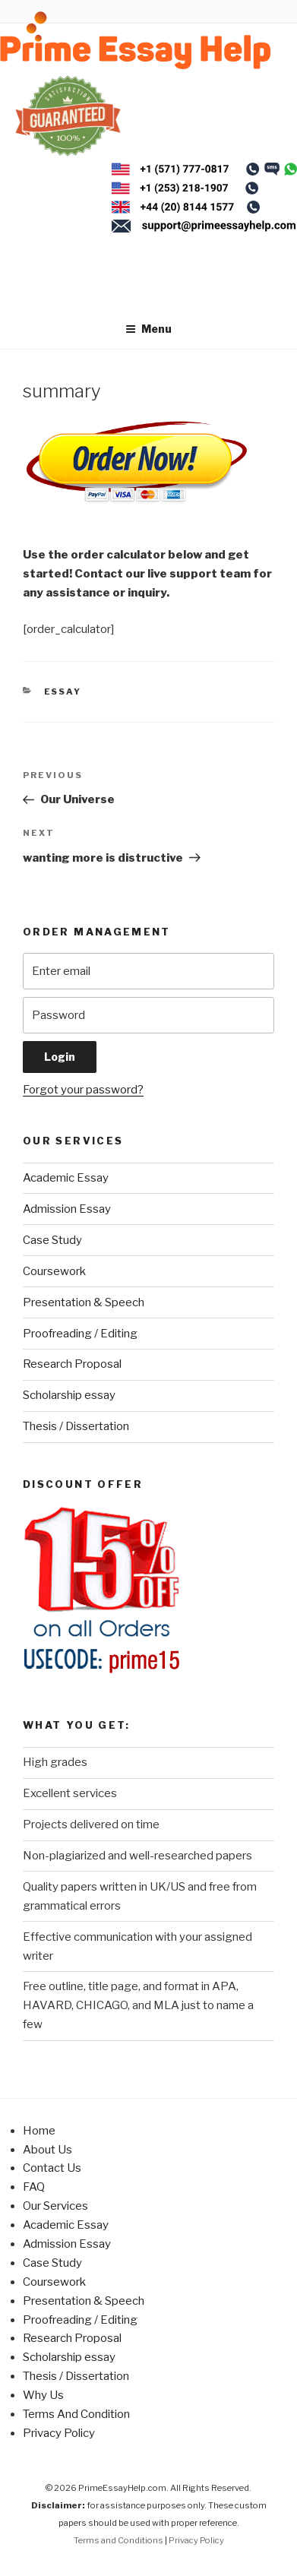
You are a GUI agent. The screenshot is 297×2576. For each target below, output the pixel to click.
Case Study (52, 1240)
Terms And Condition (76, 2414)
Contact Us (52, 2168)
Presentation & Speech (83, 1302)
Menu (148, 328)
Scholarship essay (69, 1395)
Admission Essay (67, 1209)
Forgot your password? (83, 1090)
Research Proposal (72, 1364)
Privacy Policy (59, 2433)
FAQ (34, 2187)
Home (39, 2131)
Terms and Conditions (118, 2540)
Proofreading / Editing (80, 1333)
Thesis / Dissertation (76, 1426)
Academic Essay (66, 1178)
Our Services (55, 2206)
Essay (63, 691)
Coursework (54, 1271)
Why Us (43, 2395)
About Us (47, 2150)
